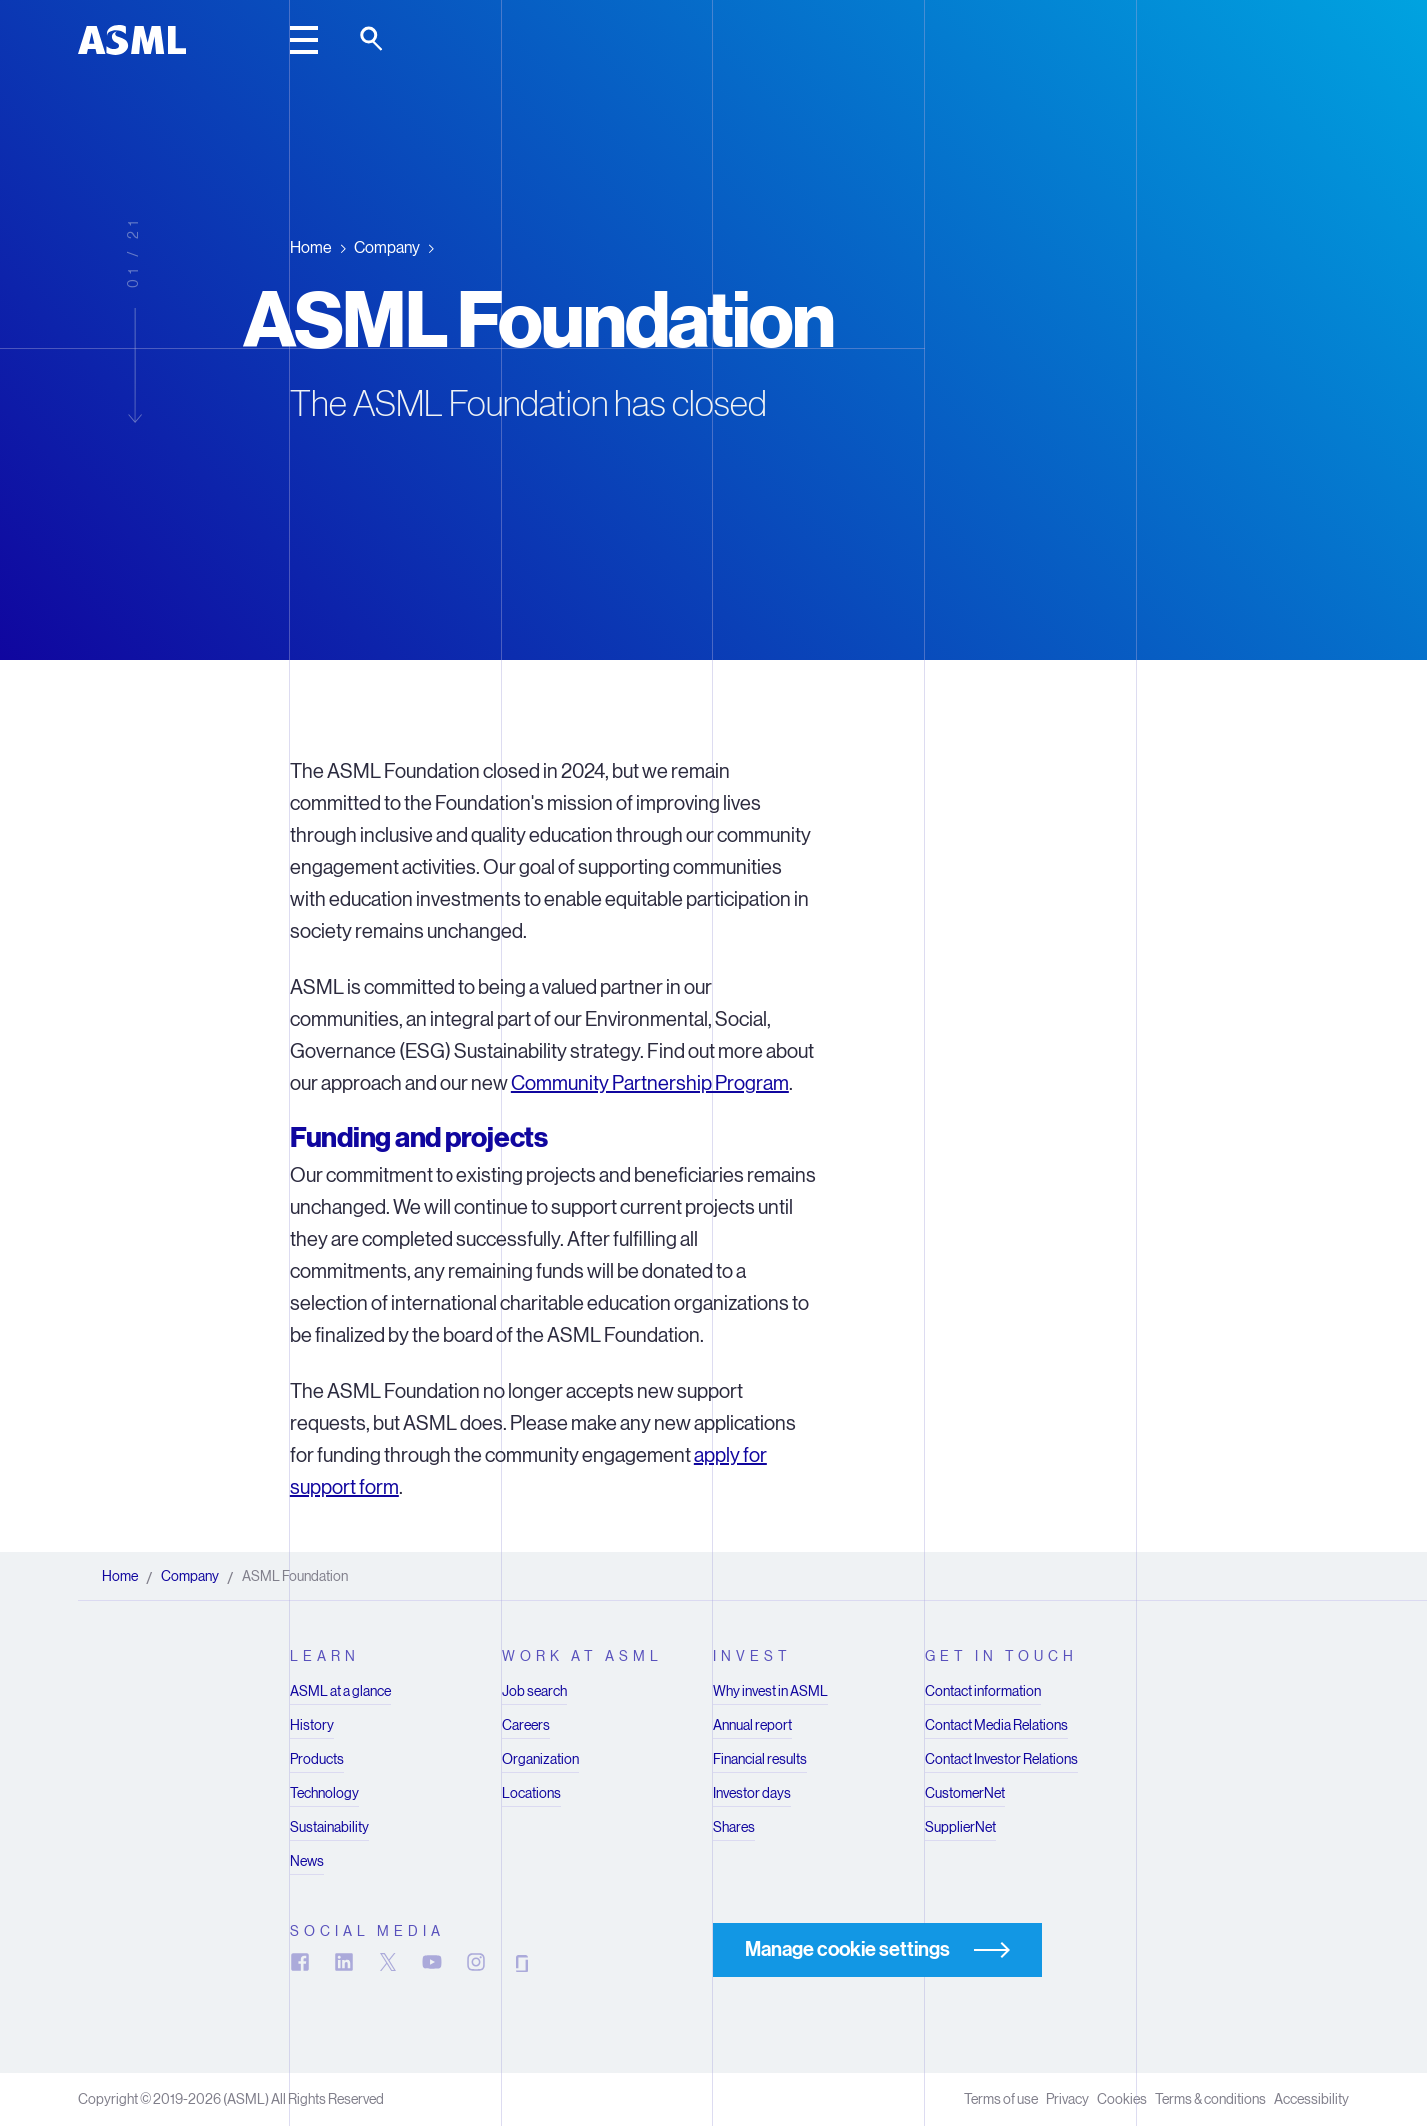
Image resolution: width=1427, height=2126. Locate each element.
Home (311, 246)
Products (317, 1759)
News (307, 1861)
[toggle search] (373, 40)
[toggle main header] (304, 40)
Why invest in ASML (770, 1691)
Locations (531, 1793)
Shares (734, 1827)
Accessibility (1311, 2099)
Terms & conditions (1210, 2099)
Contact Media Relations (996, 1725)
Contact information (983, 1691)
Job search (534, 1691)
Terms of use (1001, 2099)
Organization (540, 1759)
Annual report (752, 1725)
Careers (526, 1725)
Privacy (1067, 2099)
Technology (324, 1793)
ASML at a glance (340, 1691)
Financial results (760, 1759)
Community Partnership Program (650, 1083)
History (312, 1725)
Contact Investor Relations (1001, 1759)
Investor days (752, 1793)
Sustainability (329, 1827)
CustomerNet (965, 1793)
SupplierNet (960, 1827)
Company (387, 246)
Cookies (1122, 2099)
